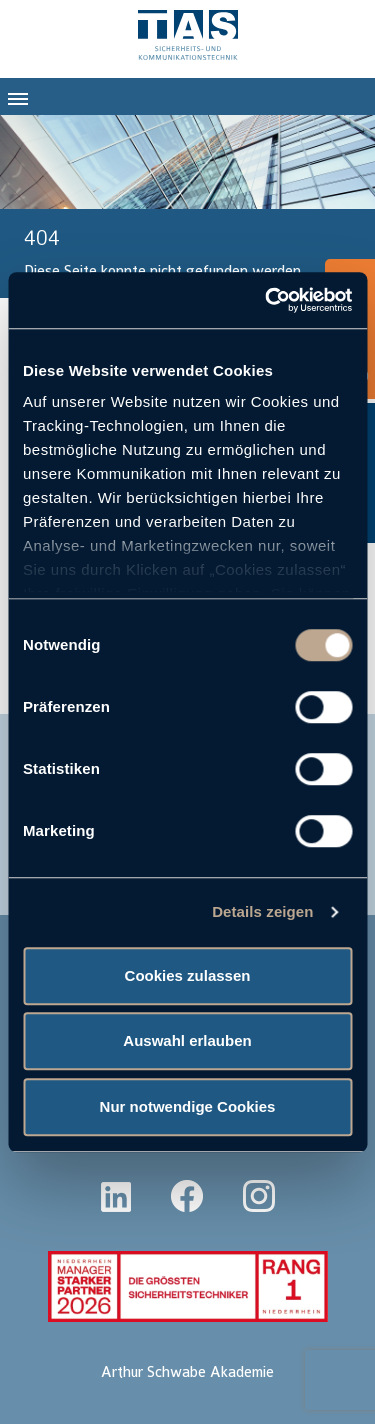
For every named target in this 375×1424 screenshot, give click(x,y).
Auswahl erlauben (187, 1040)
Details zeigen (262, 911)
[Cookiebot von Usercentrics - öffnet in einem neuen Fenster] (267, 300)
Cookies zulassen (188, 975)
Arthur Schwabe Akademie (187, 1372)
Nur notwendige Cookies (188, 1106)
